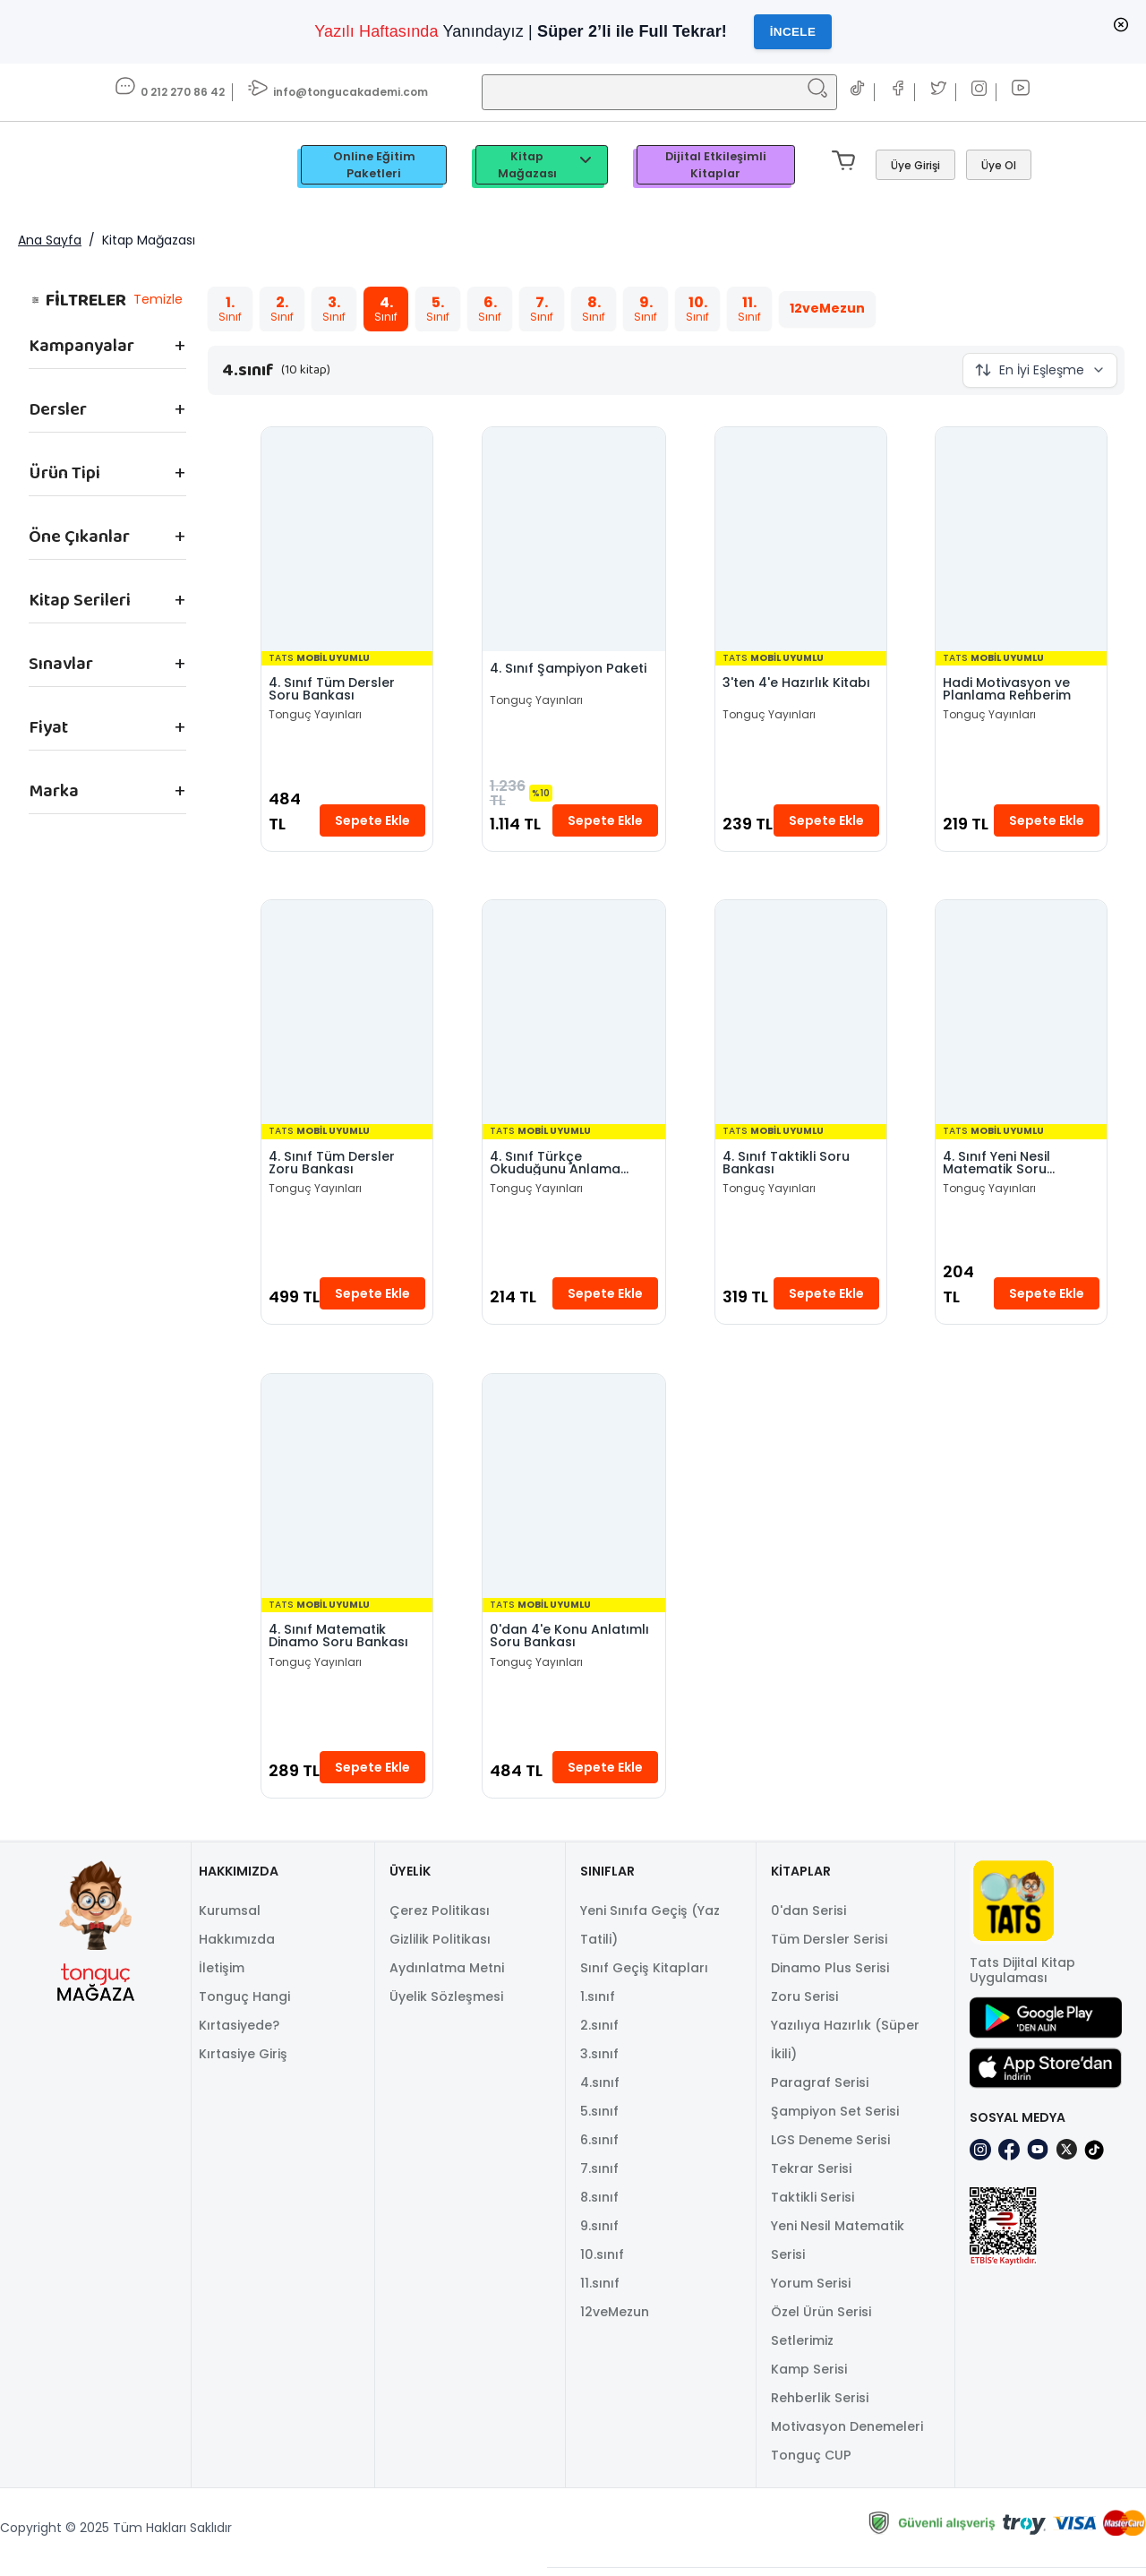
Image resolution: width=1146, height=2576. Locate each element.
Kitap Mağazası (547, 166)
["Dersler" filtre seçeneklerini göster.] (107, 410)
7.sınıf (599, 2176)
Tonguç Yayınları (315, 717)
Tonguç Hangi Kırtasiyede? (244, 2019)
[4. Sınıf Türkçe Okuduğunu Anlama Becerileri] (573, 1017)
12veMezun (614, 2320)
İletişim (221, 1976)
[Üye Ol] (998, 165)
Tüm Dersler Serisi (829, 1947)
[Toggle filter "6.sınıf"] (488, 310)
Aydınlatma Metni (446, 1976)
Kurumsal (230, 1919)
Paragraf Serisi (819, 2090)
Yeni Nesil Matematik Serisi (837, 2248)
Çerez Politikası (439, 1919)
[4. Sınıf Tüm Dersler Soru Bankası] (345, 541)
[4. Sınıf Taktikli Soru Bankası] (801, 1017)
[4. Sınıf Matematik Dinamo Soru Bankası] (345, 1492)
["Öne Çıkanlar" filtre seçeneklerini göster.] (107, 537)
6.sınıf (599, 2148)
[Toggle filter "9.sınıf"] (644, 310)
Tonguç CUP (811, 2463)
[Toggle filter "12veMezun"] (826, 310)
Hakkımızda (237, 1947)
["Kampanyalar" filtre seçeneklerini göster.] (107, 346)
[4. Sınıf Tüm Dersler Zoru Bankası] (345, 1017)
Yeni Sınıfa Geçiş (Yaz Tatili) (650, 1933)
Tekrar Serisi (811, 2176)
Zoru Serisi (804, 2005)
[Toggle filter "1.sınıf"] (229, 310)
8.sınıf (599, 2205)
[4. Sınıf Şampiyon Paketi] (573, 541)
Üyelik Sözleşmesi (446, 2005)
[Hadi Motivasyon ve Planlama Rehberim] (1021, 541)
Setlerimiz (802, 2348)
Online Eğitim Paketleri (374, 166)
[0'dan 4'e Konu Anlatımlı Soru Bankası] (573, 1492)
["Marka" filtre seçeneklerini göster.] (107, 791)
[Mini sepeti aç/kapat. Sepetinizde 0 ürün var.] (846, 165)
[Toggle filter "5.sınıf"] (437, 310)
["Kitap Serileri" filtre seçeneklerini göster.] (107, 601)
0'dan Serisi (808, 1919)
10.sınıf (602, 2262)
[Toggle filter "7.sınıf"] (540, 310)
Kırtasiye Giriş (243, 2062)
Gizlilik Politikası (440, 1947)
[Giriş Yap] (915, 165)
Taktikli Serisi (812, 2205)
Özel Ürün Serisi (821, 2320)
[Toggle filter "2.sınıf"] (281, 310)
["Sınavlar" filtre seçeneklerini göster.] (107, 664)
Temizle (157, 300)
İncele (793, 32)
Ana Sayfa (49, 241)
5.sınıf (599, 2119)
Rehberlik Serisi (819, 2406)
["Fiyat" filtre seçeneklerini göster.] (107, 728)
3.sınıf (599, 2062)
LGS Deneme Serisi (830, 2148)
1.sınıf (597, 2005)
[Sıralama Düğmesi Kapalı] (1039, 371)
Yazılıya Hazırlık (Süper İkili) (845, 2047)
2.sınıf (599, 2033)
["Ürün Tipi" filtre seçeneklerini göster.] (107, 473)
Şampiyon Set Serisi (835, 2119)
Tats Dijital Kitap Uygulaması (1022, 1978)
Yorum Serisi (811, 2291)
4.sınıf (600, 2090)
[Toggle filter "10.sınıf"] (696, 310)
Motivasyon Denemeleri (847, 2434)
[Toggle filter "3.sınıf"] (333, 310)
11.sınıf (600, 2291)
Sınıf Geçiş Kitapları (644, 1976)
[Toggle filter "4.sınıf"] (385, 310)
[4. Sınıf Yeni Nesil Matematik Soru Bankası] (1021, 1017)
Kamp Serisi (809, 2377)
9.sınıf (599, 2234)
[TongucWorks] (165, 166)
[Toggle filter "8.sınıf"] (592, 310)
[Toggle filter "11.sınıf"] (748, 310)
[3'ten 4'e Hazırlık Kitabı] (801, 541)
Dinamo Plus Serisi (830, 1976)
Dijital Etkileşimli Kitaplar (715, 166)
